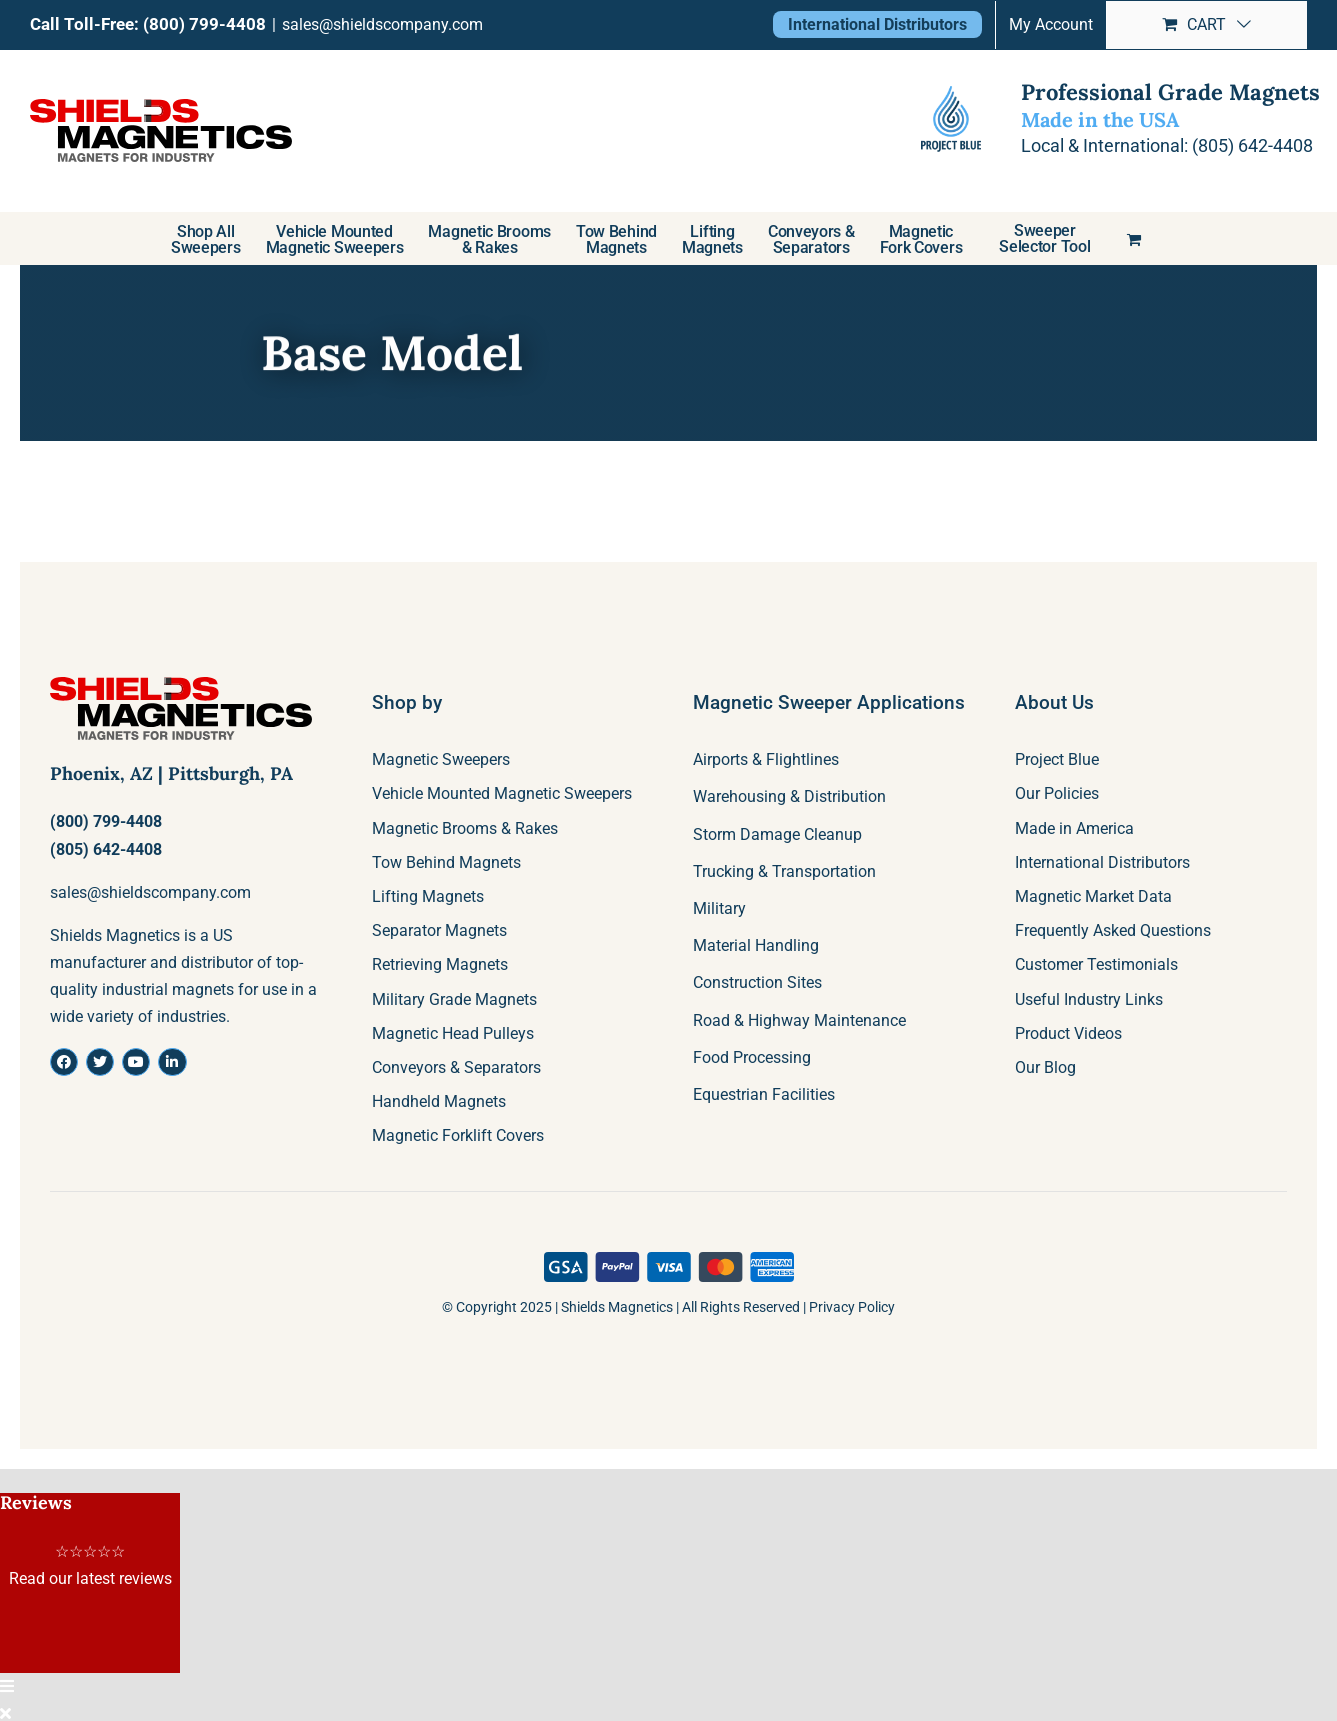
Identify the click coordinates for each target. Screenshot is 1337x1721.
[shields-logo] (181, 684)
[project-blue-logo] (951, 119)
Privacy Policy (852, 1307)
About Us (1054, 702)
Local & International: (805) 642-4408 (1164, 145)
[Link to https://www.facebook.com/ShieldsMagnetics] (64, 1062)
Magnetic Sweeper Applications (829, 702)
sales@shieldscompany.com (382, 24)
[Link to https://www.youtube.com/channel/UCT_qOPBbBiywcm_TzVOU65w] (136, 1062)
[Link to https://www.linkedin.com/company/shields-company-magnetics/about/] (172, 1062)
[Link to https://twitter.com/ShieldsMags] (100, 1062)
